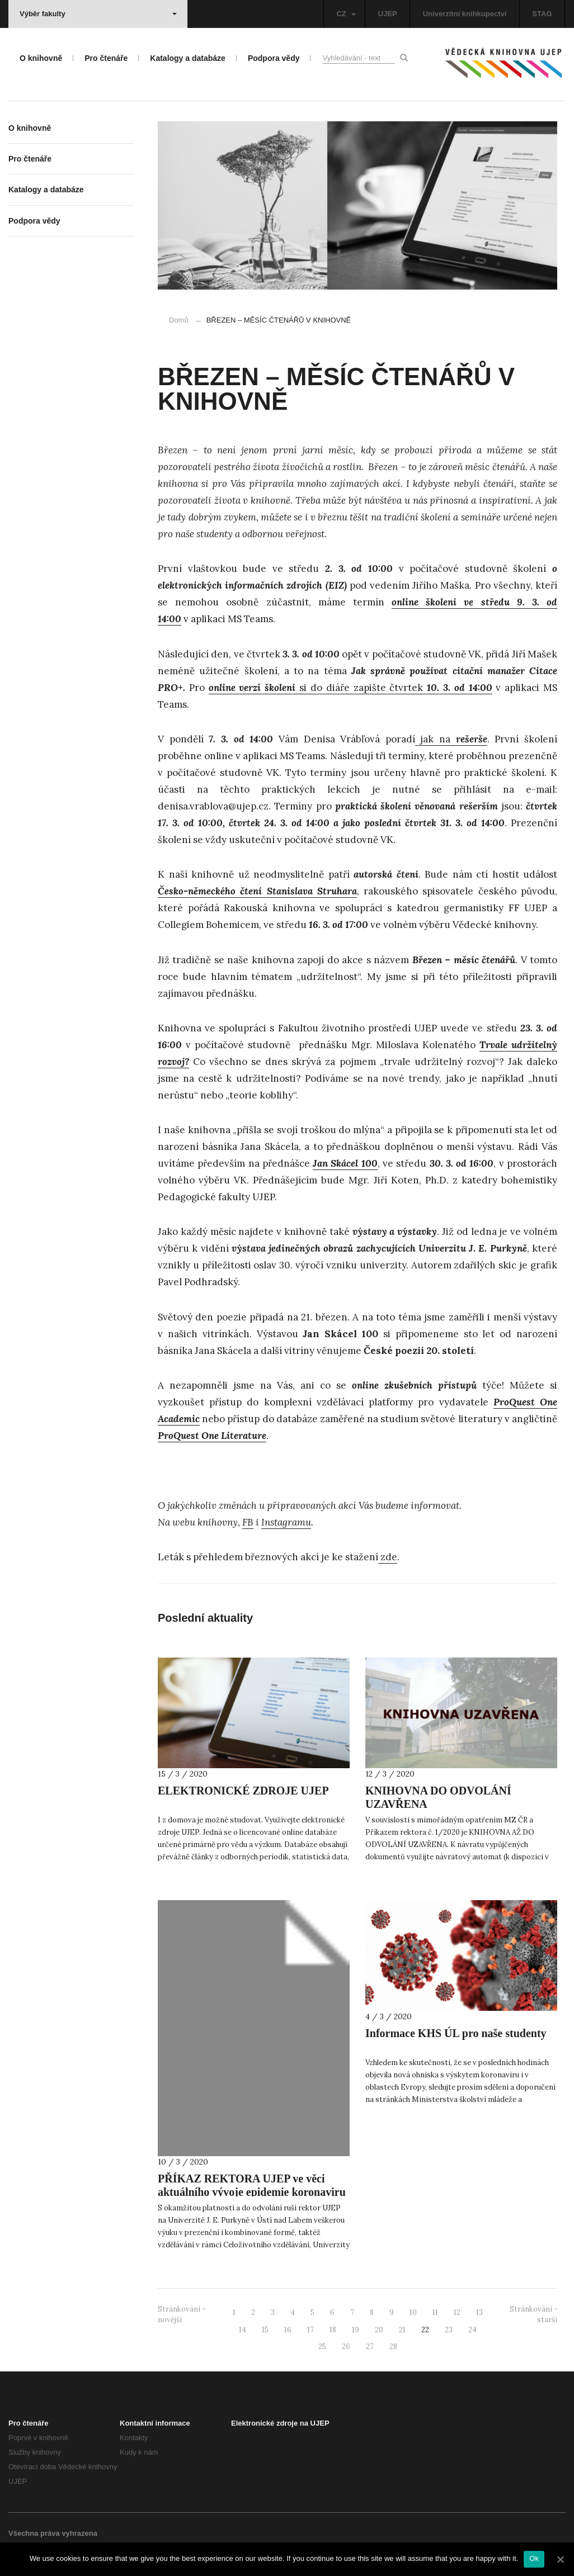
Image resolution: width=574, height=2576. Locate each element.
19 (355, 2329)
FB (247, 1522)
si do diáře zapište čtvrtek (350, 687)
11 (435, 2312)
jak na (451, 739)
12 (457, 2312)
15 (265, 2329)
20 (379, 2329)
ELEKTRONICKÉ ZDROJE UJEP (243, 1790)
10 (413, 2312)
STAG (542, 14)
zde (387, 1557)
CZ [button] (345, 14)
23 (449, 2329)
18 (333, 2329)
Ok (534, 2558)
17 (310, 2329)
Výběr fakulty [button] (98, 14)
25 (322, 2346)
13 (479, 2312)
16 (287, 2329)
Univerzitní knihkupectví (465, 14)
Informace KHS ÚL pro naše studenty (456, 2033)
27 (370, 2346)
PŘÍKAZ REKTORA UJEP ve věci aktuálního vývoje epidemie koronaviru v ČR (252, 2192)
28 (393, 2346)
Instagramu (286, 1522)
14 (242, 2329)
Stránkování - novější (181, 2314)
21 (402, 2329)
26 (346, 2346)
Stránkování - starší (533, 2314)
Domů (179, 320)
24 (472, 2329)
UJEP (387, 14)
